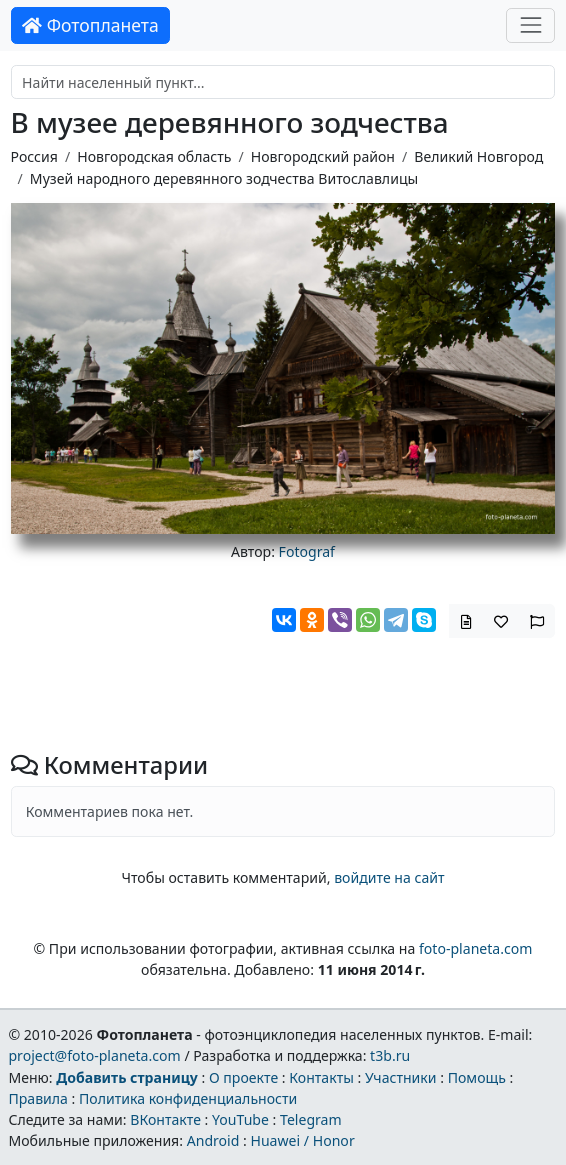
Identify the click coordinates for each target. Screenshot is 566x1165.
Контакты (321, 1077)
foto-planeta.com (476, 948)
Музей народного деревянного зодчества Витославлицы (224, 178)
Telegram (311, 1119)
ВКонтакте (165, 1119)
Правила (37, 1098)
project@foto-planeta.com (94, 1055)
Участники (401, 1077)
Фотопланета (90, 25)
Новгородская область (154, 156)
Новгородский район (323, 156)
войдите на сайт (389, 877)
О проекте (243, 1077)
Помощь (477, 1077)
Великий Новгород (478, 156)
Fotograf (307, 551)
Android (213, 1140)
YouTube (240, 1119)
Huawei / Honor (302, 1140)
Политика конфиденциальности (188, 1098)
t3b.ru (390, 1055)
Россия (34, 156)
